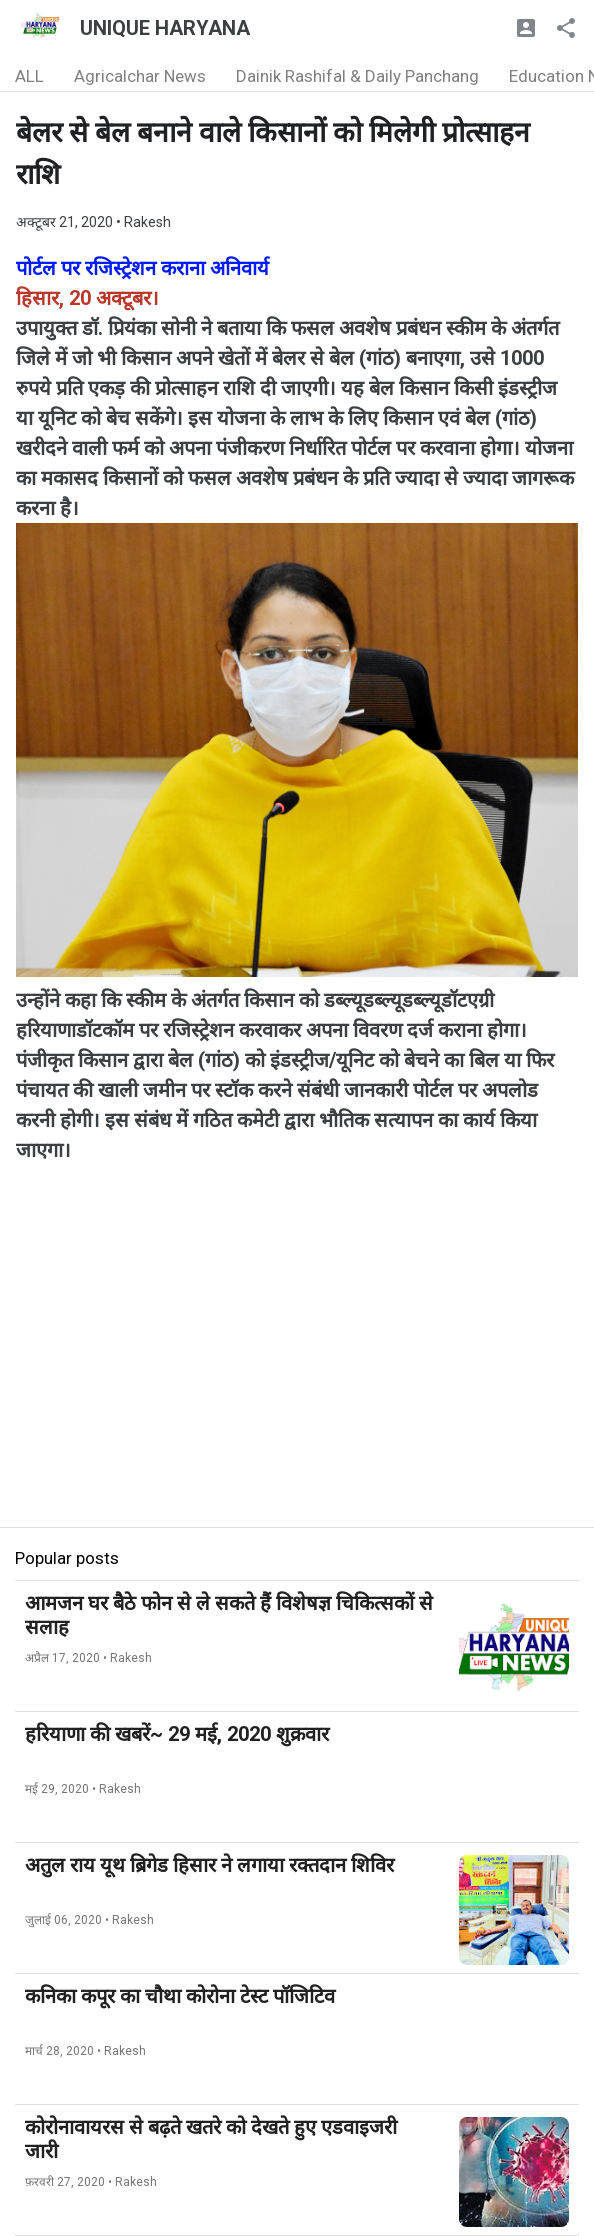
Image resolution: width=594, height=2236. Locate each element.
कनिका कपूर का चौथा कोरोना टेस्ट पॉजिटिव (180, 1996)
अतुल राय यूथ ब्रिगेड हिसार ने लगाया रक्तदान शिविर (209, 1865)
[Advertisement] (297, 1387)
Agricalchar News (140, 76)
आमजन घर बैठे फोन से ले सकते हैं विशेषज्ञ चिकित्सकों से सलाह (229, 1615)
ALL (29, 76)
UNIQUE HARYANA (165, 28)
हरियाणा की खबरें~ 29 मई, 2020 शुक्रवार (177, 1734)
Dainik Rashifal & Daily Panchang (357, 76)
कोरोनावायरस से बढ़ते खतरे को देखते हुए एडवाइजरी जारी (211, 2139)
